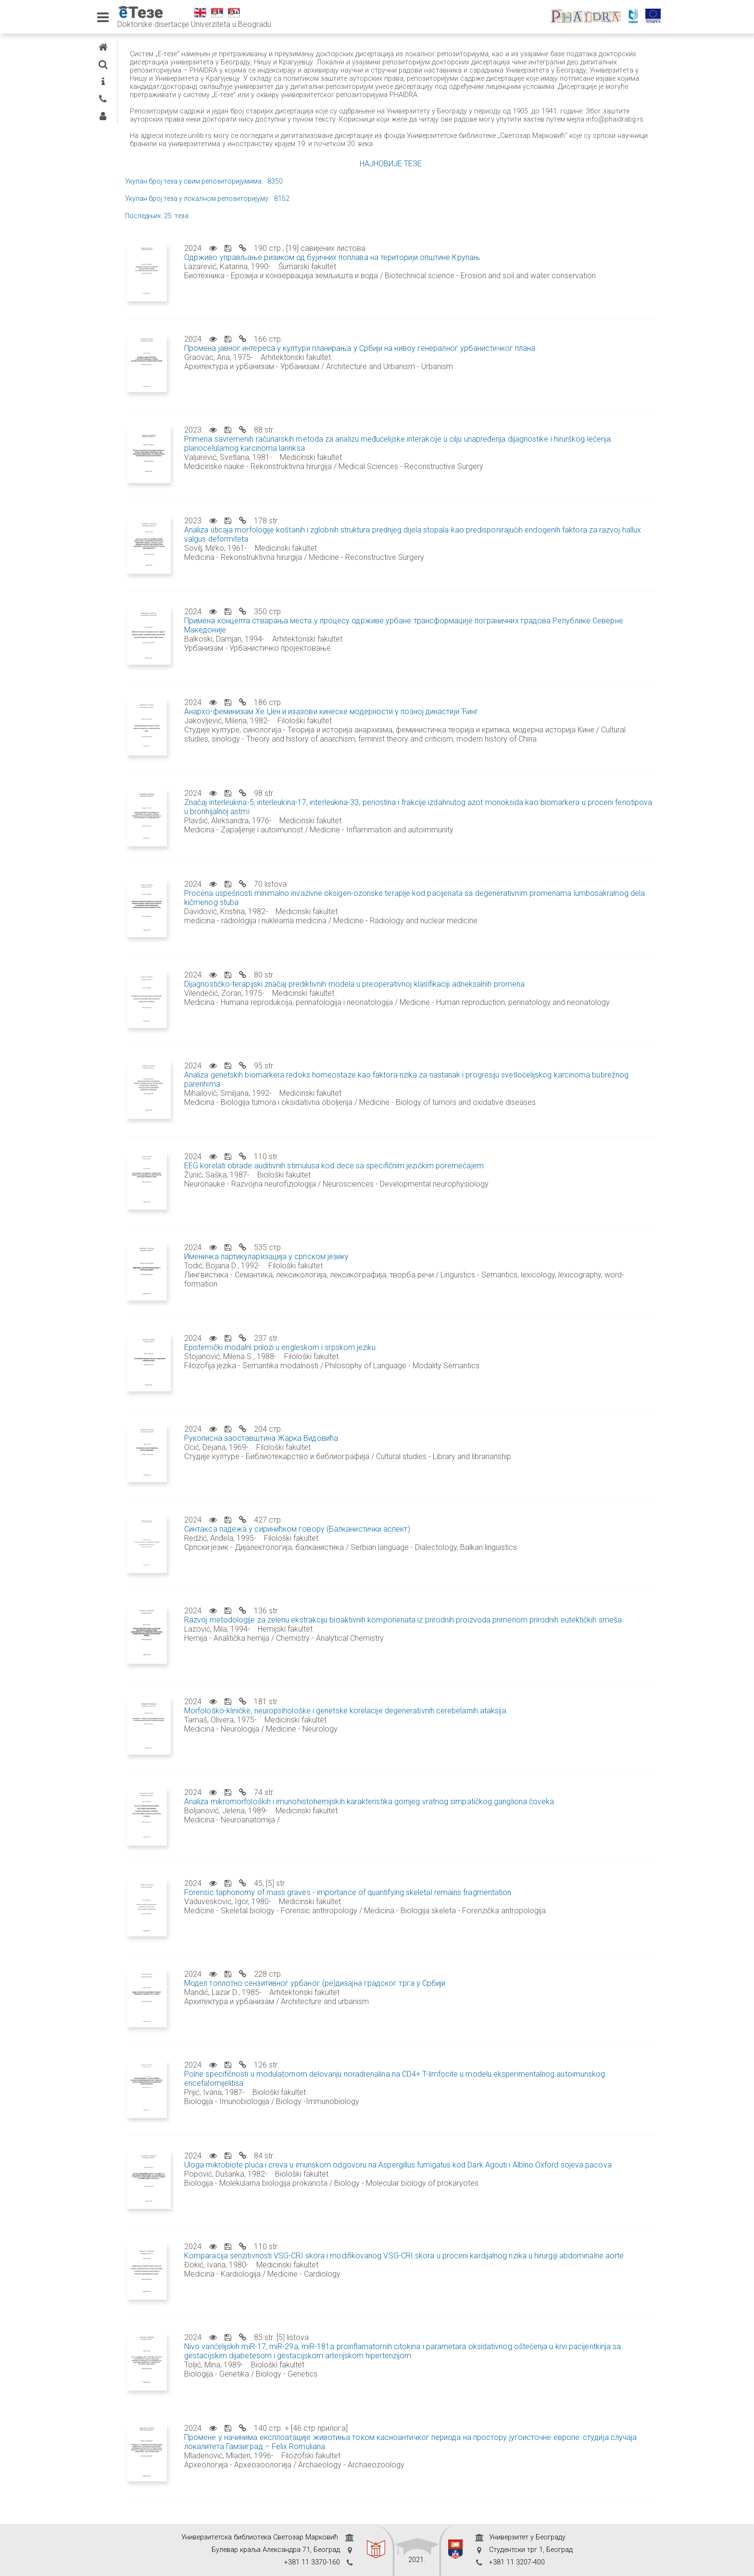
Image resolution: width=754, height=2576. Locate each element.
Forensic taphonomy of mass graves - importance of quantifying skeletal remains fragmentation (439, 1908)
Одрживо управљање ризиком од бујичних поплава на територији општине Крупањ (423, 273)
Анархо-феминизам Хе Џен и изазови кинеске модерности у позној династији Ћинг (423, 727)
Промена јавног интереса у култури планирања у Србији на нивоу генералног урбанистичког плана (451, 364)
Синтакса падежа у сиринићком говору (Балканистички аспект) (389, 1545)
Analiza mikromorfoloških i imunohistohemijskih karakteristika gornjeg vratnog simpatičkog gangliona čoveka (460, 1817)
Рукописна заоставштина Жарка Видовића (352, 1454)
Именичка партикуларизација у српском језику (358, 1272)
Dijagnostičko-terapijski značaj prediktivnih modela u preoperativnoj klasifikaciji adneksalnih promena (446, 1000)
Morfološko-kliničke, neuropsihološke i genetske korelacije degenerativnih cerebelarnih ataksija (437, 1727)
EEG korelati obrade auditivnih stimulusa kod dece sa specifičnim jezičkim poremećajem (425, 1182)
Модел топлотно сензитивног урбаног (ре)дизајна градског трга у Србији (406, 1999)
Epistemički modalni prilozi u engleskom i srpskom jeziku (371, 1363)
